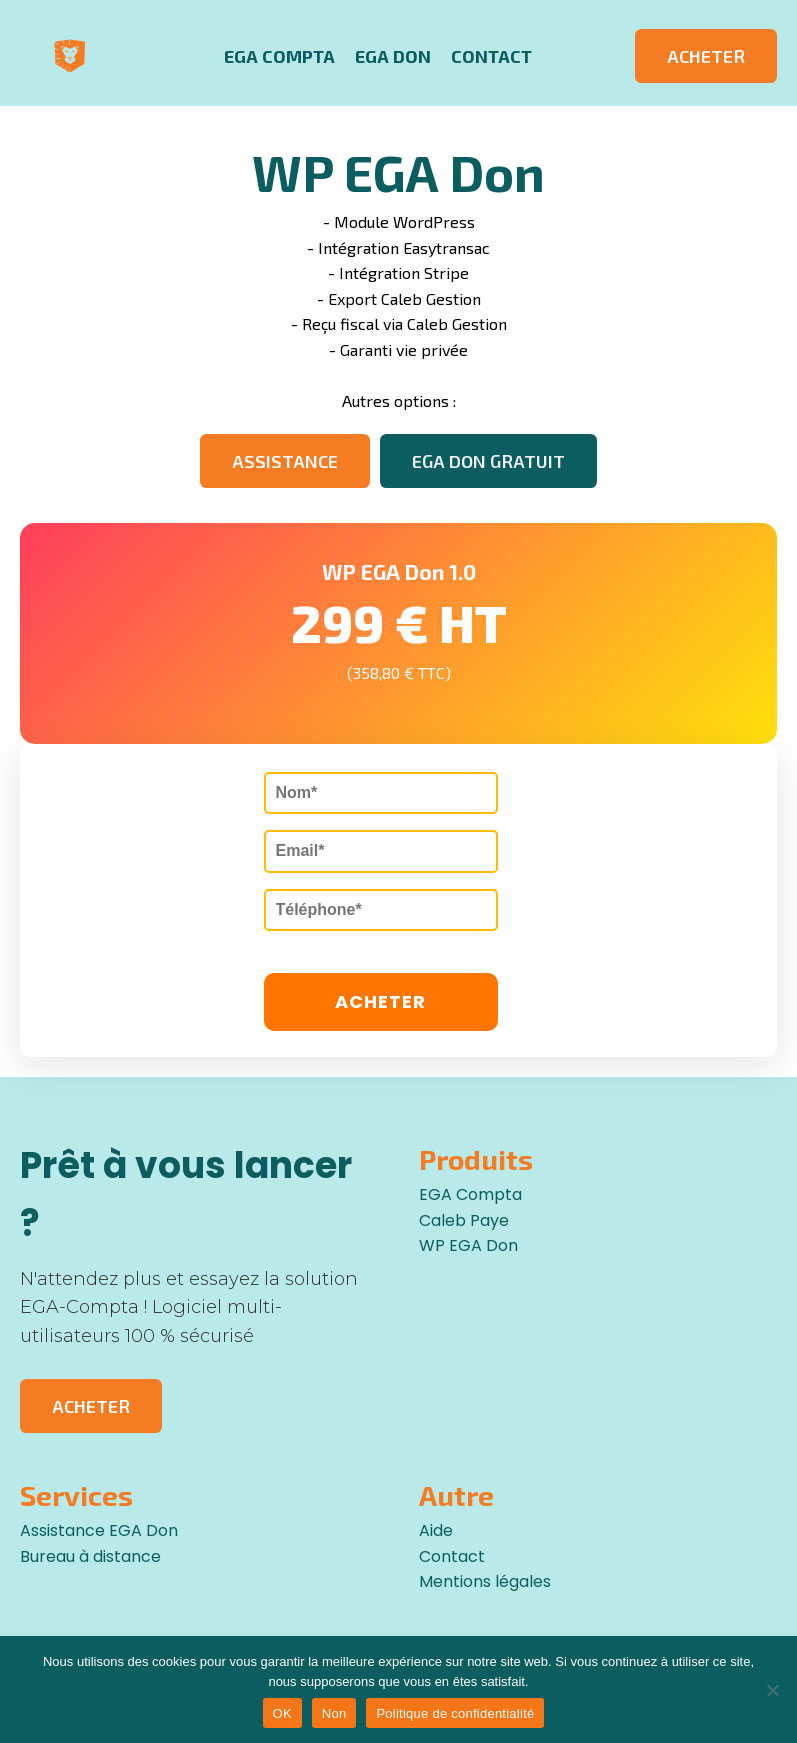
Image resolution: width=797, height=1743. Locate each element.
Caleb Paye (464, 1220)
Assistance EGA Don (99, 1530)
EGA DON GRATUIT (488, 461)
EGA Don (393, 56)
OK (282, 1713)
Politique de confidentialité (455, 1713)
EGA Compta (279, 56)
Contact (491, 56)
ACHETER (706, 56)
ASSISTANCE (285, 461)
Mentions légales (485, 1581)
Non (334, 1713)
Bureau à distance (90, 1556)
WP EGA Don (468, 1245)
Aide (436, 1530)
